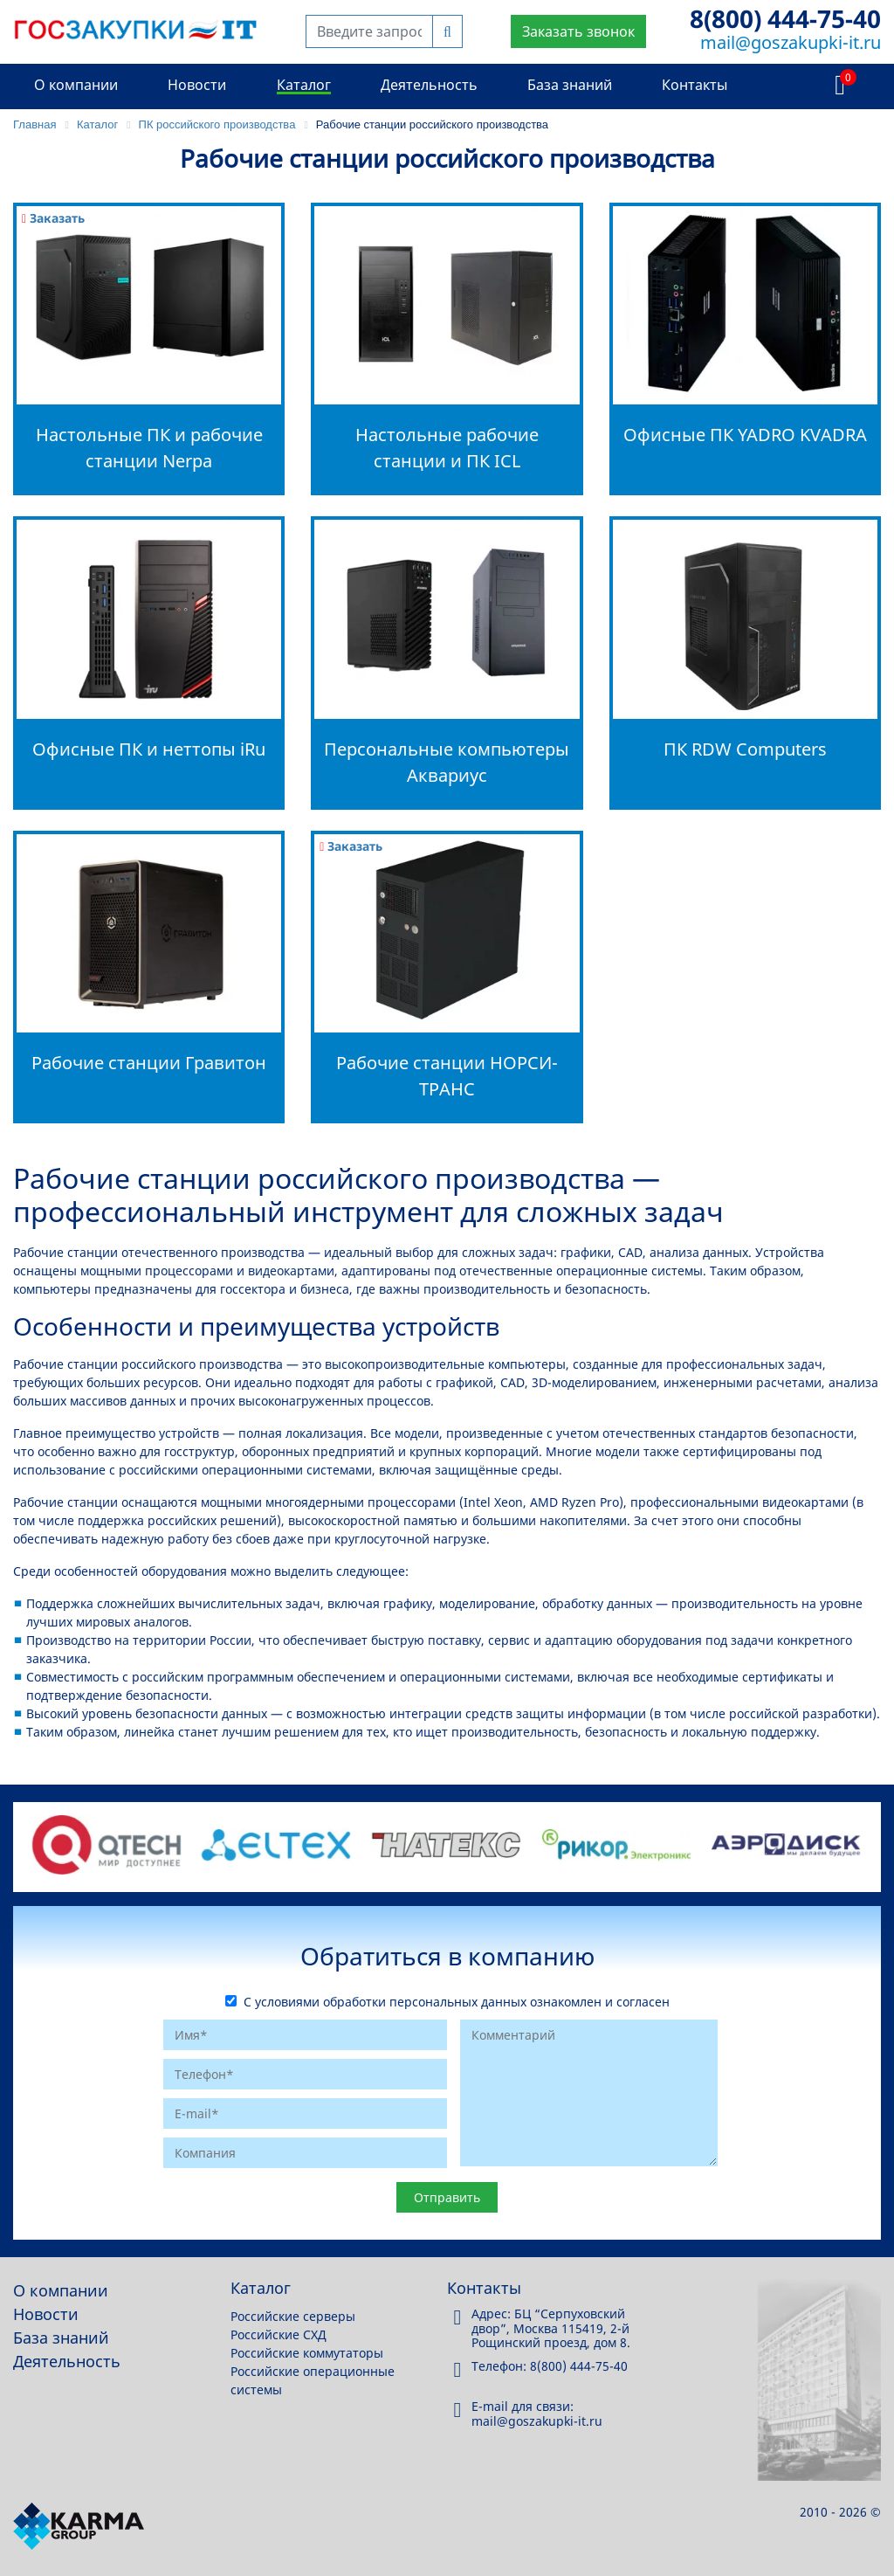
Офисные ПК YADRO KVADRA (745, 434)
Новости (197, 84)
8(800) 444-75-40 (785, 18)
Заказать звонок (578, 31)
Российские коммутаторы (306, 2353)
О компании (76, 84)
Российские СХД (278, 2334)
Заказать (53, 218)
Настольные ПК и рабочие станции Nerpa (149, 448)
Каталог (304, 84)
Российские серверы (292, 2316)
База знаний (569, 84)
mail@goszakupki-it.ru (790, 42)
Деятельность (429, 84)
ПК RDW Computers (745, 749)
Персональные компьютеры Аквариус (446, 762)
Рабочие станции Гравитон (148, 1062)
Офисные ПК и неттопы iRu (148, 749)
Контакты (694, 84)
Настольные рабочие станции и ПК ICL (447, 448)
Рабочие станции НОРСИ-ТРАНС (447, 1076)
